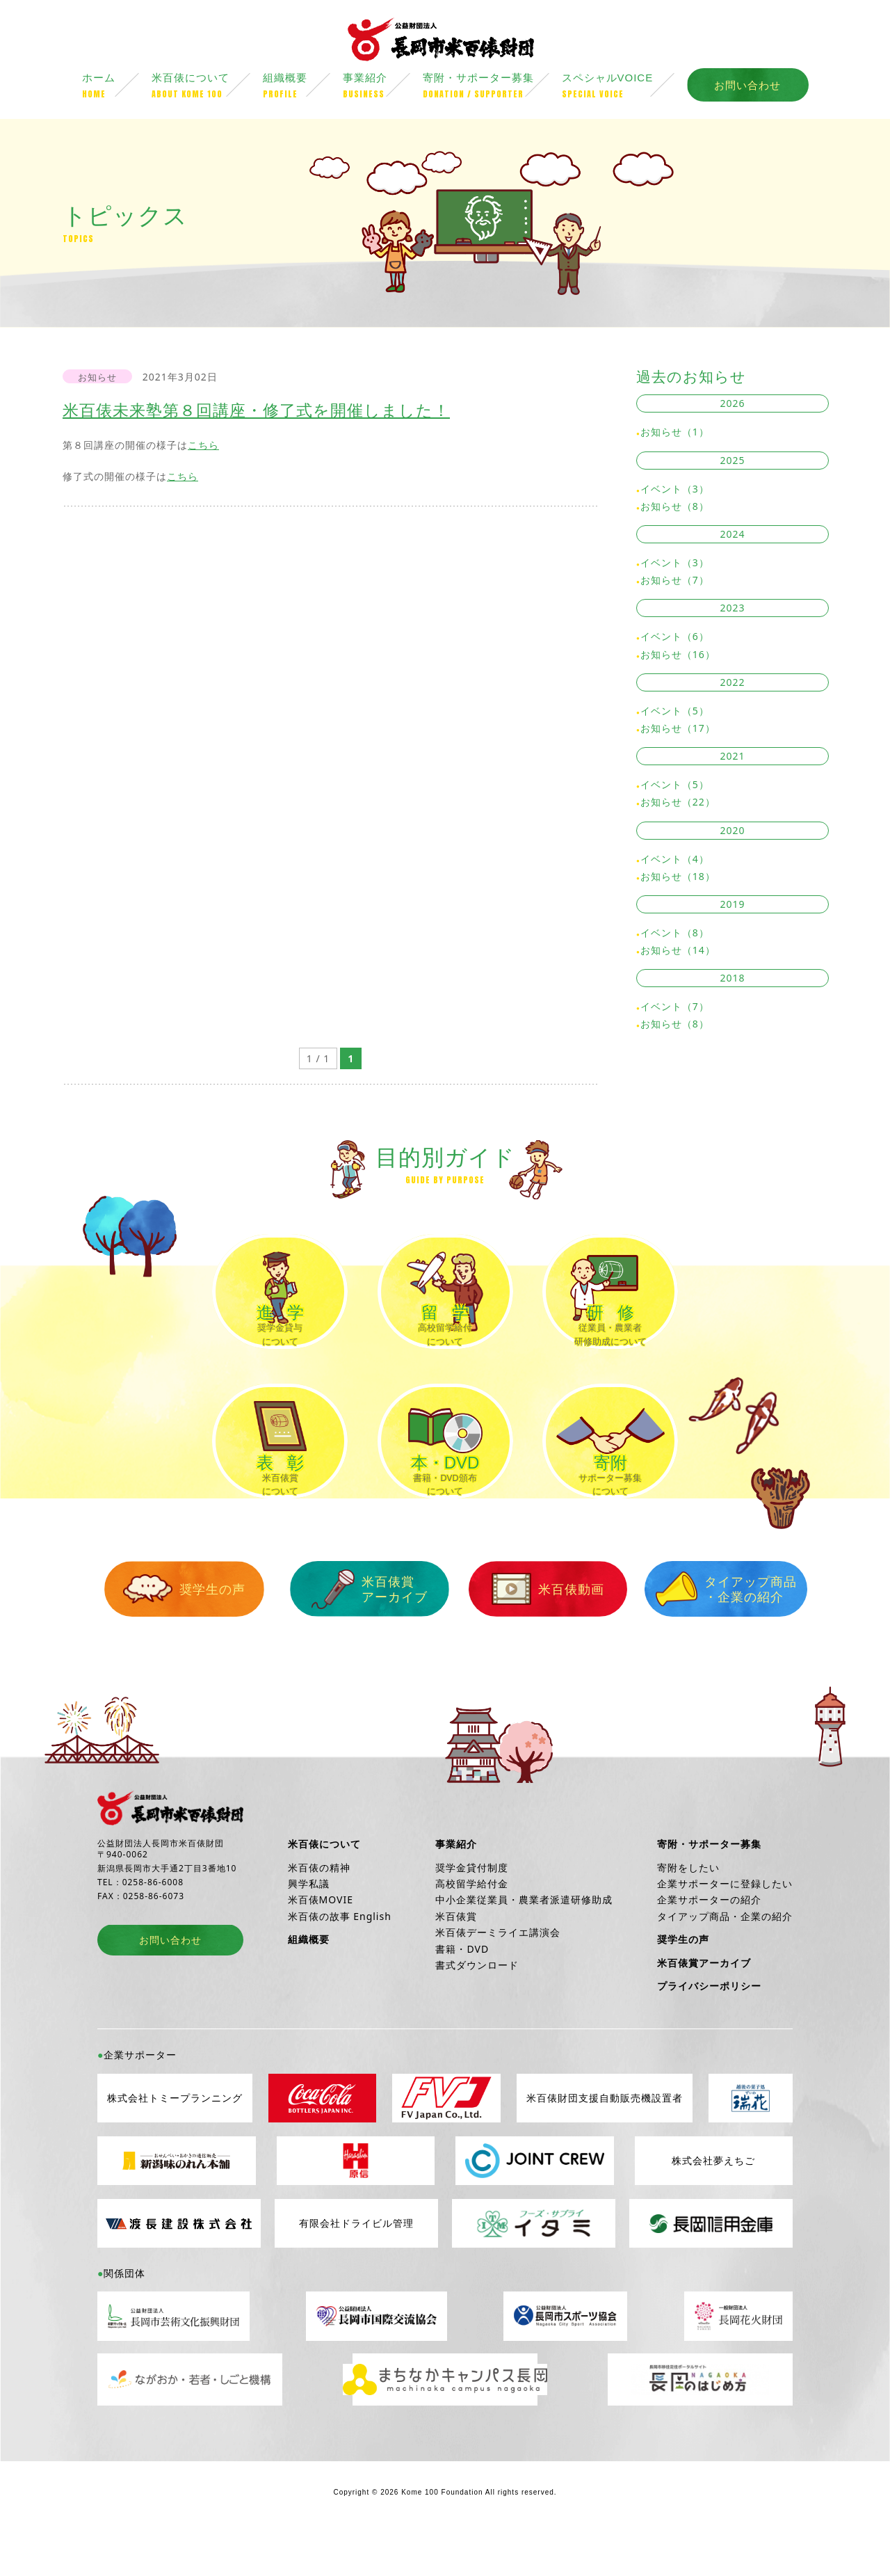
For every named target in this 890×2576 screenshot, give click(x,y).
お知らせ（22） (677, 803)
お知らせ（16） (677, 655)
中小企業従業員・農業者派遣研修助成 (524, 1943)
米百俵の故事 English (339, 1959)
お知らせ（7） (674, 582)
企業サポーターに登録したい (725, 1926)
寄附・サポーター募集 (492, 88)
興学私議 (309, 1926)
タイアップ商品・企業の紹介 (701, 1632)
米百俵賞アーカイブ (359, 1632)
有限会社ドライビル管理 (356, 2266)
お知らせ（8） (674, 508)
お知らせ (97, 379)
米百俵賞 (456, 1959)
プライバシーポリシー (709, 2028)
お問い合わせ (747, 87)
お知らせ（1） (674, 433)
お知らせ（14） (677, 952)
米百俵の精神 (319, 1910)
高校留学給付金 (471, 1926)
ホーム (117, 88)
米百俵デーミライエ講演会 (497, 1975)
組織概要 (303, 88)
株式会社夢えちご (713, 2204)
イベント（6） (674, 638)
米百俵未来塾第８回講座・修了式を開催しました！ (256, 412)
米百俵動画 (530, 1633)
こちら (203, 447)
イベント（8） (674, 934)
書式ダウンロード (477, 2008)
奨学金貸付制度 (471, 1910)
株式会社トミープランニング (175, 2141)
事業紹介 (383, 88)
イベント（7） (674, 1008)
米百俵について (207, 88)
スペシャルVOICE (624, 88)
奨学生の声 (188, 1632)
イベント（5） (674, 712)
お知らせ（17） (677, 730)
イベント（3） (674, 490)
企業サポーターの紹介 (709, 1943)
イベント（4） (674, 860)
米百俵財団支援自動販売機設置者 (604, 2141)
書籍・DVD (462, 1992)
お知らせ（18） (677, 878)
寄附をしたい (688, 1910)
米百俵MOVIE (320, 1943)
